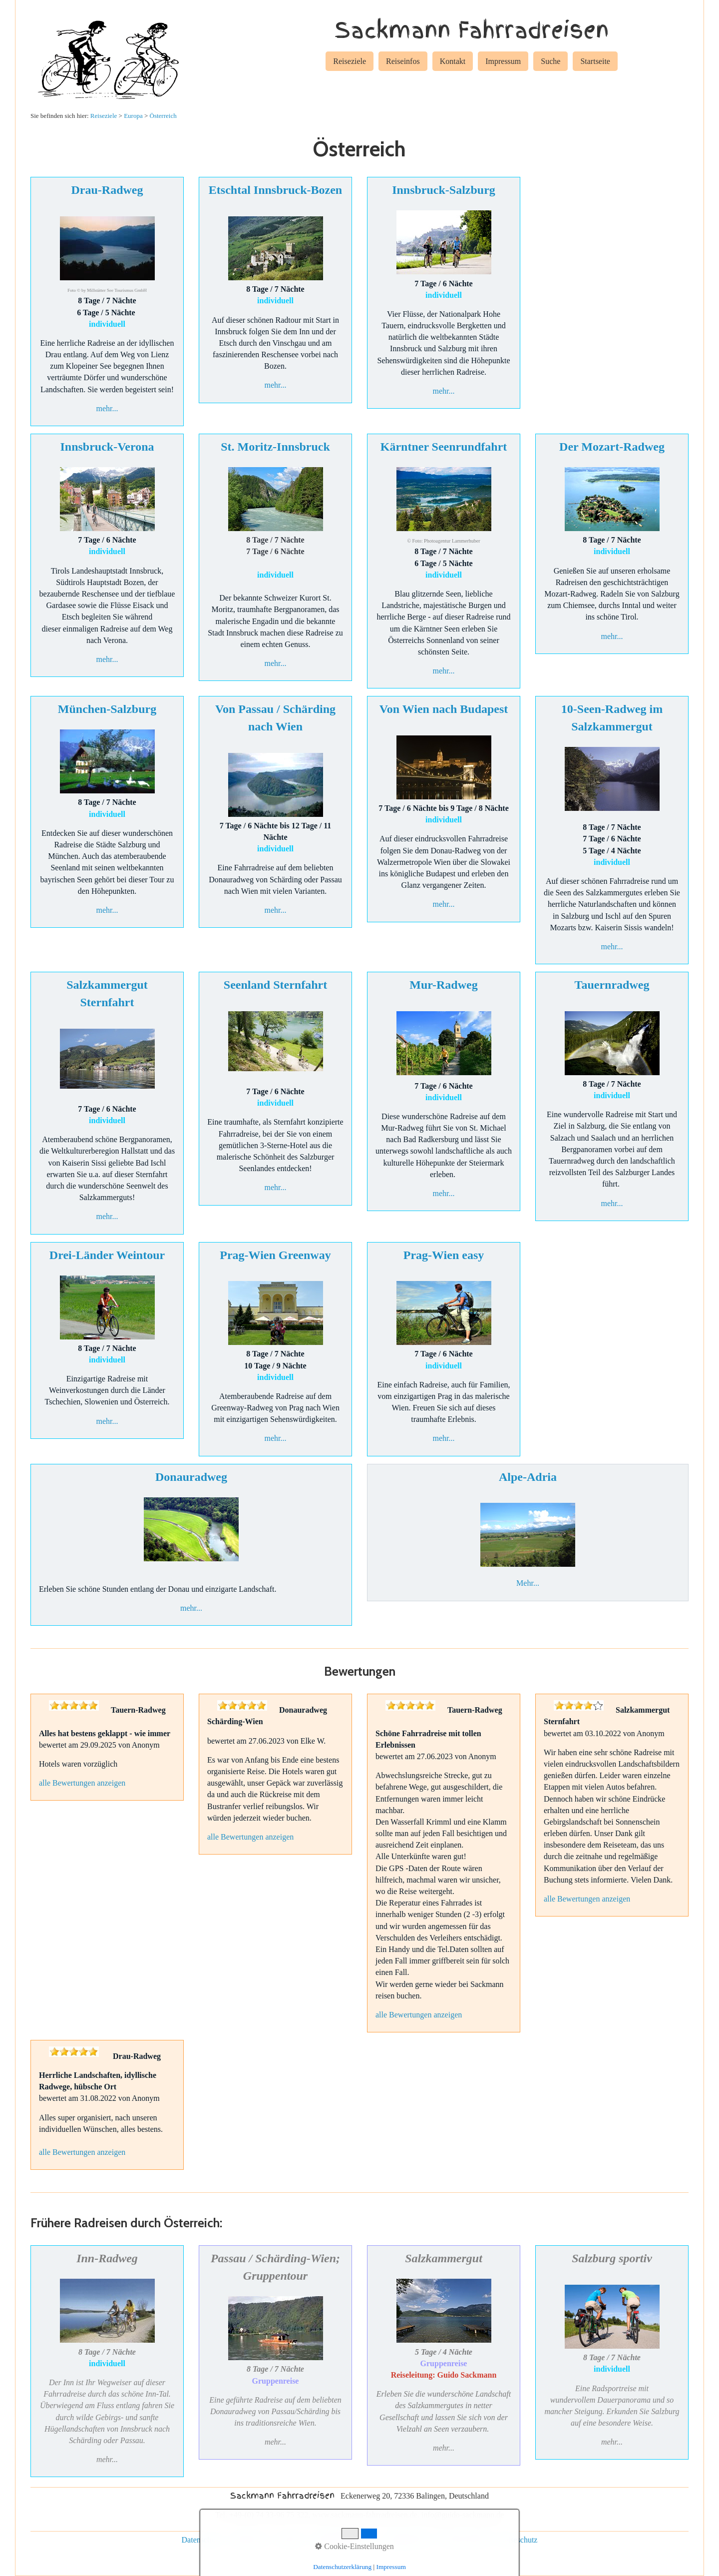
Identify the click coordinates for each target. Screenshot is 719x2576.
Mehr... (527, 1583)
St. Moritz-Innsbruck (275, 446)
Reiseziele (349, 61)
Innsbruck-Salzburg (443, 189)
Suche (550, 61)
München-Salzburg (107, 708)
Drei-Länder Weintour (107, 1255)
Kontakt (453, 61)
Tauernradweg (612, 984)
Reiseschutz (518, 2540)
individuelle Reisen (343, 2540)
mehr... (107, 408)
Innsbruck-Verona (107, 446)
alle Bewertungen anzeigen (82, 1783)
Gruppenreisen (407, 2540)
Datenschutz (201, 2540)
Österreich (163, 115)
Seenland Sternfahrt (275, 984)
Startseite (595, 61)
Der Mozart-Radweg (612, 446)
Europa (133, 115)
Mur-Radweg (443, 984)
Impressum (503, 61)
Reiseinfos (403, 61)
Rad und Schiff (465, 2540)
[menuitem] (349, 62)
